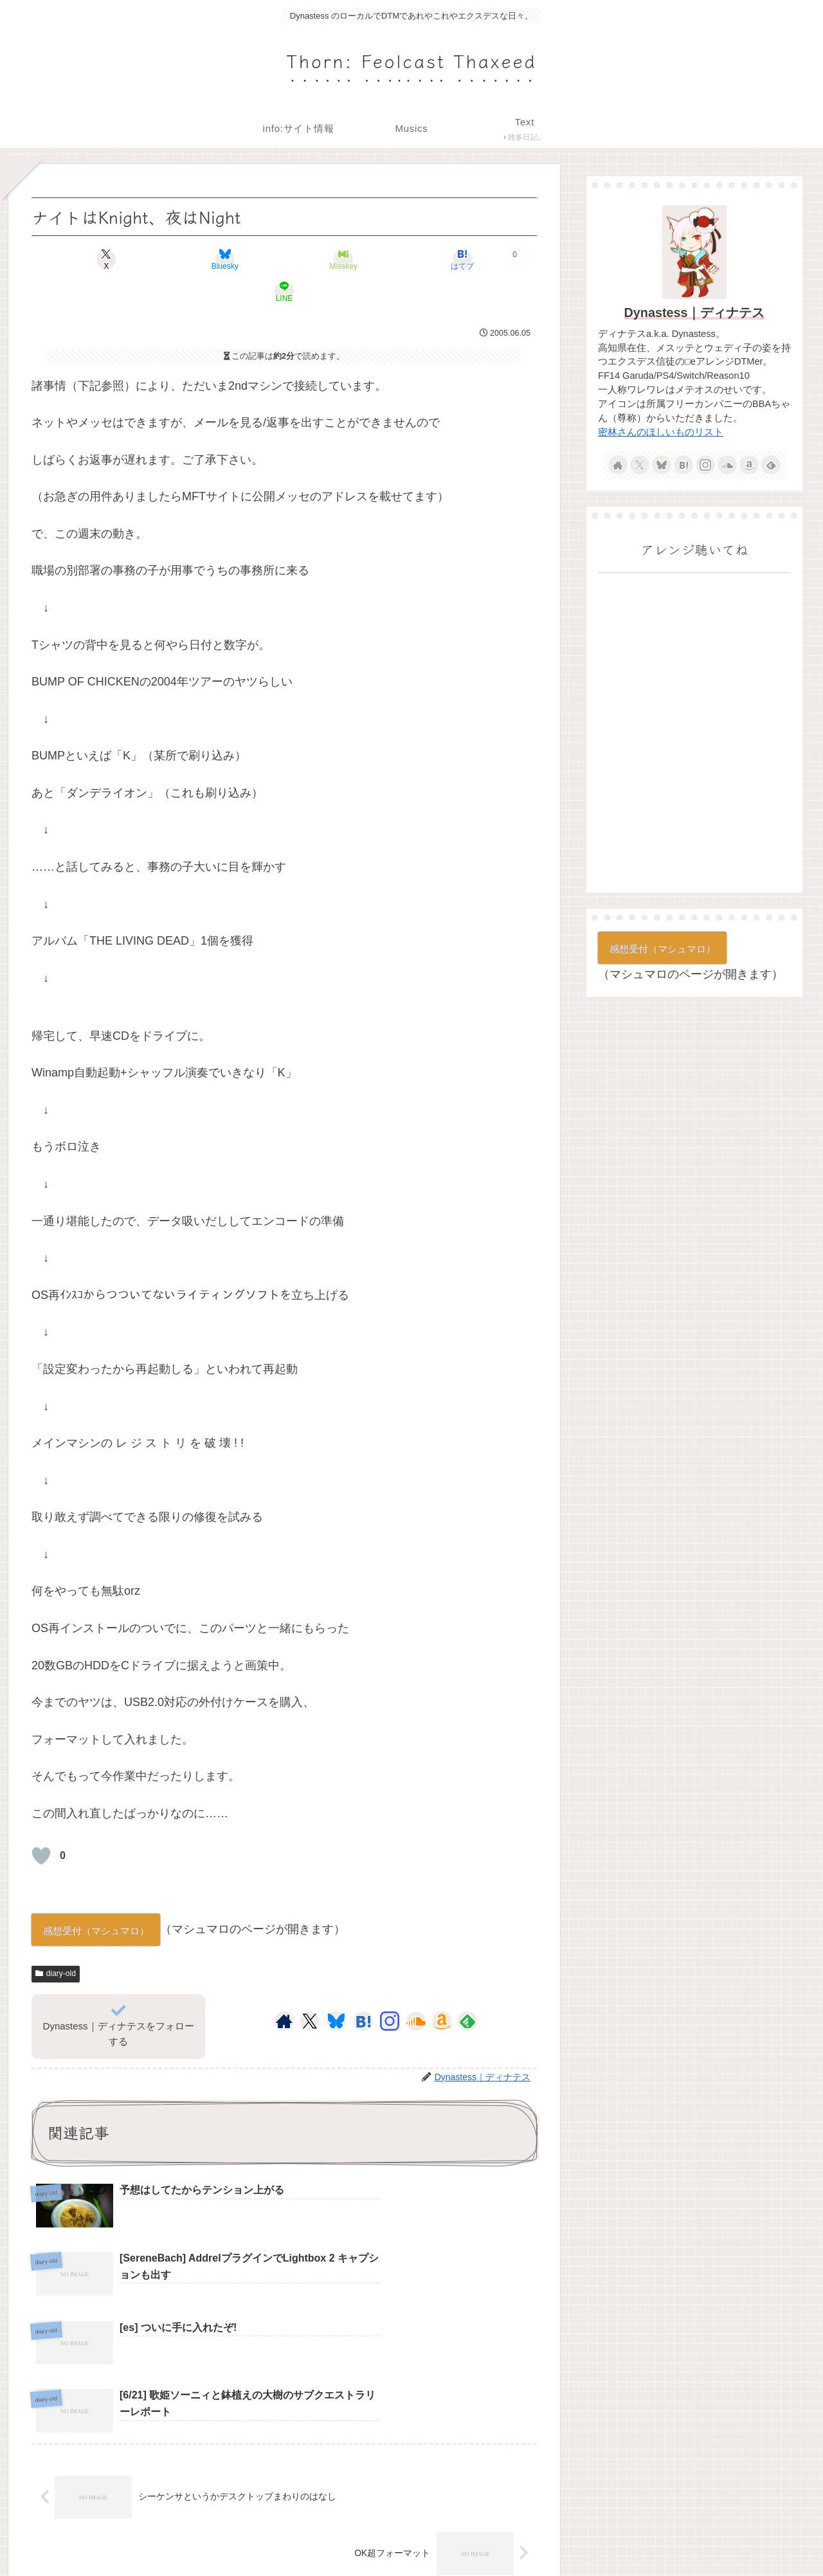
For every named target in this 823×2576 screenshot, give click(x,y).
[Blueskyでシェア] (199, 259)
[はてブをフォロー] (363, 1989)
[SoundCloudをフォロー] (416, 1989)
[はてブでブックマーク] (369, 259)
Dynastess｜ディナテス (694, 312)
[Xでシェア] (114, 259)
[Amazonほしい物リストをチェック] (441, 1989)
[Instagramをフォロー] (390, 1989)
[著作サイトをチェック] (284, 1989)
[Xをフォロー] (310, 1989)
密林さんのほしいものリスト (660, 432)
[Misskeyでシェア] (284, 259)
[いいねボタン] (41, 1823)
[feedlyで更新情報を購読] (467, 1989)
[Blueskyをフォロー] (336, 1989)
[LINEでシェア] (453, 259)
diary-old (55, 1941)
